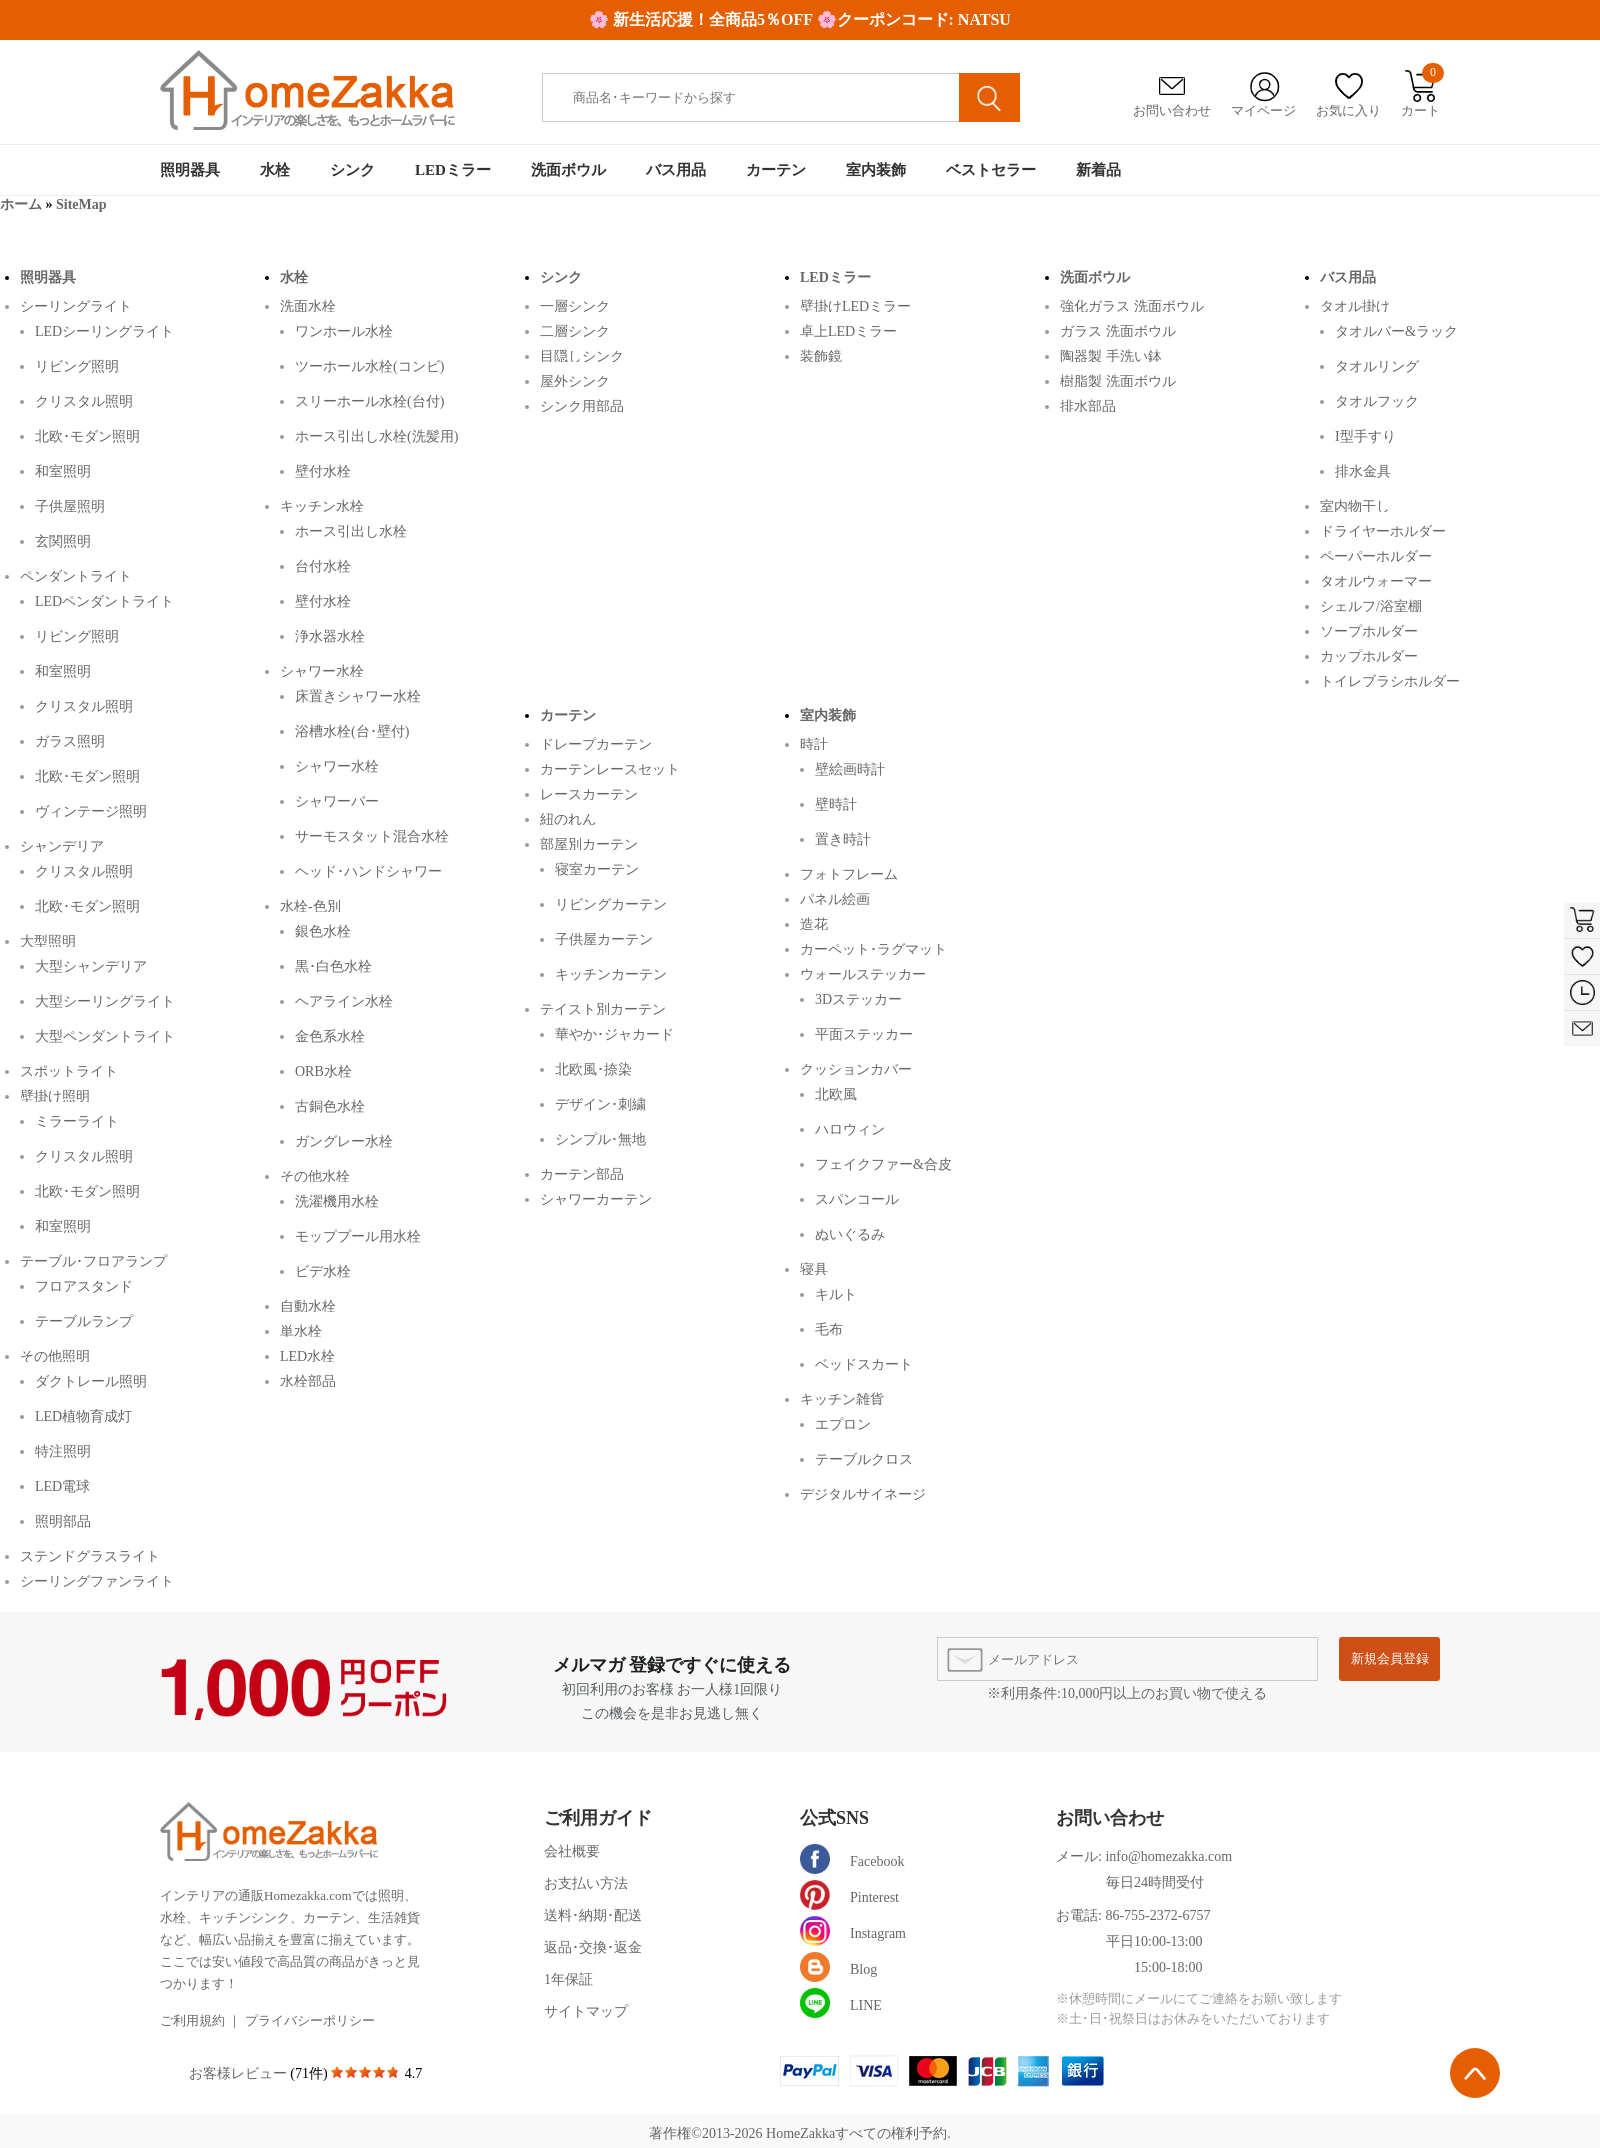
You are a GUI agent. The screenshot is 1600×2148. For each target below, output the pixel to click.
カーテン (776, 170)
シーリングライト (76, 305)
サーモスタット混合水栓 (372, 836)
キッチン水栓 (322, 505)
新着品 (1098, 170)
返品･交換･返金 (593, 1947)
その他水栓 (315, 1175)
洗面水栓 (308, 305)
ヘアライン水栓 (344, 1001)
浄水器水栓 (330, 636)
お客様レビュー (240, 2073)
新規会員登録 (1390, 1658)
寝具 (814, 1268)
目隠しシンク (582, 355)
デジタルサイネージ (863, 1493)
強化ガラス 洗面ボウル (1132, 305)
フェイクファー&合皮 (883, 1164)
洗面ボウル (568, 170)
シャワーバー (337, 801)
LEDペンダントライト (104, 601)
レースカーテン (589, 793)
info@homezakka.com (1168, 1856)
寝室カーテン (597, 869)
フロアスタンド (84, 1286)
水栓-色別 (310, 905)
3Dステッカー (858, 999)
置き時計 (843, 839)
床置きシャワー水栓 (358, 696)
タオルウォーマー (1376, 580)
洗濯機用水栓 (337, 1201)
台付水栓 (323, 566)
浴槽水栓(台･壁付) (352, 731)
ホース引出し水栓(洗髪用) (376, 436)
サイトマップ (586, 2011)
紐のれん (568, 818)
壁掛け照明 (55, 1095)
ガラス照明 (70, 741)
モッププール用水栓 (358, 1236)
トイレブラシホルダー (1390, 680)
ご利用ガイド (598, 1818)
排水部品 (1088, 405)
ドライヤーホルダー (1383, 530)
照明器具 (190, 170)
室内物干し (1355, 505)
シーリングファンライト (97, 1580)
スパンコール (857, 1199)
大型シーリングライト (105, 1001)
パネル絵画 (835, 898)
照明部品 (63, 1521)
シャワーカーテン (596, 1198)
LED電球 (62, 1486)
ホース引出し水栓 (351, 531)
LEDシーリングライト (104, 331)
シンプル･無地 (600, 1139)
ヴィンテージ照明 (91, 811)
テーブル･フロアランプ (93, 1260)
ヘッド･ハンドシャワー (368, 871)
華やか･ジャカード (614, 1034)
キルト (836, 1294)
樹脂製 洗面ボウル (1118, 380)
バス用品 (676, 170)
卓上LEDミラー (848, 330)
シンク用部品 (582, 405)
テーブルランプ (84, 1321)
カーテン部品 (582, 1173)
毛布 (829, 1329)
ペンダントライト (76, 575)
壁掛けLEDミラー (855, 305)
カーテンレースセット (610, 768)
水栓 (275, 170)
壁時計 (836, 804)
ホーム (21, 204)
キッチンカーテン (611, 974)
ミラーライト (77, 1121)
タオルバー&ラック (1396, 331)
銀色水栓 (323, 931)
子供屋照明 (70, 506)
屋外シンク (575, 380)
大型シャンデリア (91, 966)
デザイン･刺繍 (600, 1104)
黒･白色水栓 (333, 966)
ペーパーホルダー (1376, 555)
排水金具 (1363, 471)
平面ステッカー (864, 1034)
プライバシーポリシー (310, 2020)
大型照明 (48, 940)
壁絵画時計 (850, 769)
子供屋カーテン (604, 939)
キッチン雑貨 (842, 1398)
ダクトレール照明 (91, 1381)
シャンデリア (62, 845)
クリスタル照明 (84, 401)
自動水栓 (308, 1305)
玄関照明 (63, 541)
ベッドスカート (864, 1364)
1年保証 (568, 1979)
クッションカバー (856, 1068)
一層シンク (575, 305)
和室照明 (63, 471)
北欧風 (836, 1094)
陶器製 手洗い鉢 (1111, 355)
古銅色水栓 (330, 1106)
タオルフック (1377, 401)
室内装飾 (876, 170)
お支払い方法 (586, 1883)
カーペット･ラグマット (873, 948)
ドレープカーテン (596, 743)
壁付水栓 (323, 471)
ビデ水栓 (323, 1271)
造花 (814, 923)
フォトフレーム (849, 873)
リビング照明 (77, 366)
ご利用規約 (192, 2020)
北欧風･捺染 (593, 1069)
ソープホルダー (1369, 630)
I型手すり (1365, 436)
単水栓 (301, 1330)
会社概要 (572, 1851)
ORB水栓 (323, 1071)
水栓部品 (308, 1380)
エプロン (843, 1424)
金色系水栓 (330, 1036)
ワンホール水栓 (344, 331)
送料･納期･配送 (593, 1915)
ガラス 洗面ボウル (1118, 330)
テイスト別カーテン (603, 1008)
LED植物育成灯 (83, 1416)
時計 (814, 743)
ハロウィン (850, 1129)
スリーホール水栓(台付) (369, 401)
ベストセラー (991, 170)
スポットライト (69, 1070)
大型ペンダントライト (105, 1036)
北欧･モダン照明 (87, 436)
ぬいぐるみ (850, 1234)
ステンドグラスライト (90, 1555)
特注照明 (63, 1451)
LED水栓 (307, 1355)
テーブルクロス (864, 1459)
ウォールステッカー (863, 973)
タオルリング (1377, 366)
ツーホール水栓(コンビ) (369, 366)
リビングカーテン (611, 904)
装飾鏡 (821, 355)
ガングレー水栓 (344, 1141)
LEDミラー (453, 170)
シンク (352, 170)
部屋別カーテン (589, 843)
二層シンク (575, 330)
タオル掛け (1355, 305)
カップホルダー (1369, 655)
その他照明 (55, 1355)
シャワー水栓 (322, 670)
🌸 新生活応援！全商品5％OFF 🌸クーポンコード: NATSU (800, 19)
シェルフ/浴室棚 (1371, 605)
